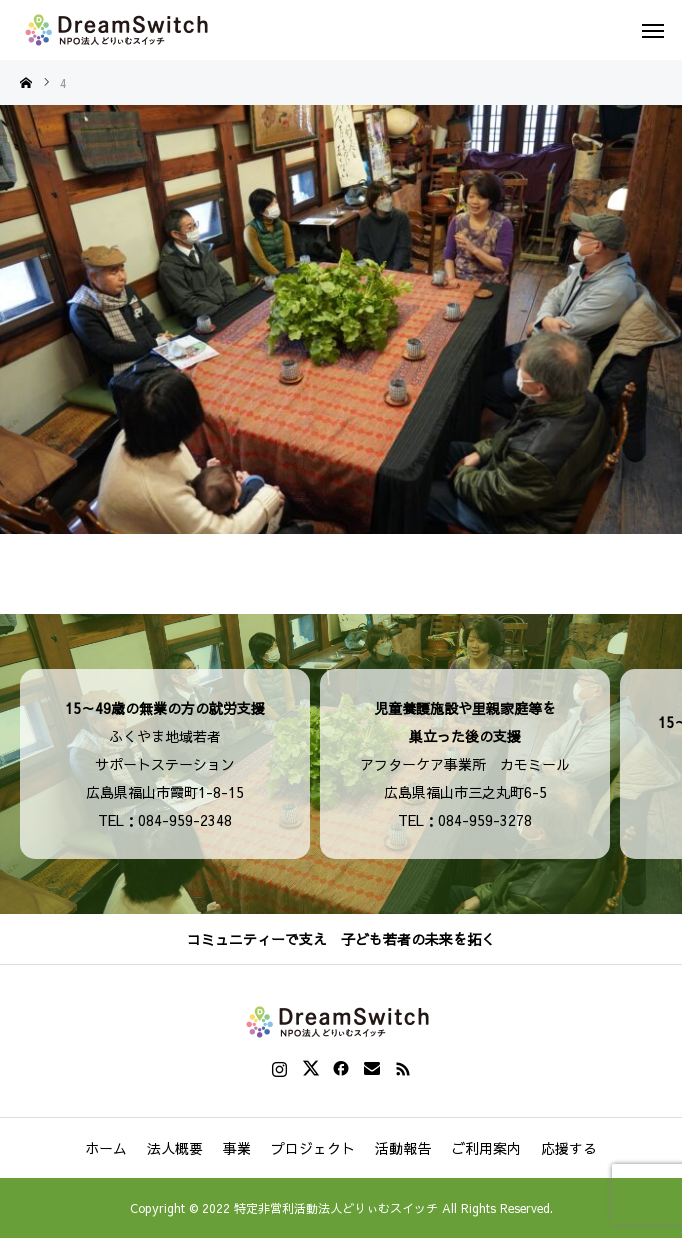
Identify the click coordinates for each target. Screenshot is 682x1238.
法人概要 (175, 1148)
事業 (237, 1148)
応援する (569, 1148)
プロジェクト (313, 1148)
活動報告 (403, 1148)
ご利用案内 (486, 1148)
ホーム (106, 1148)
